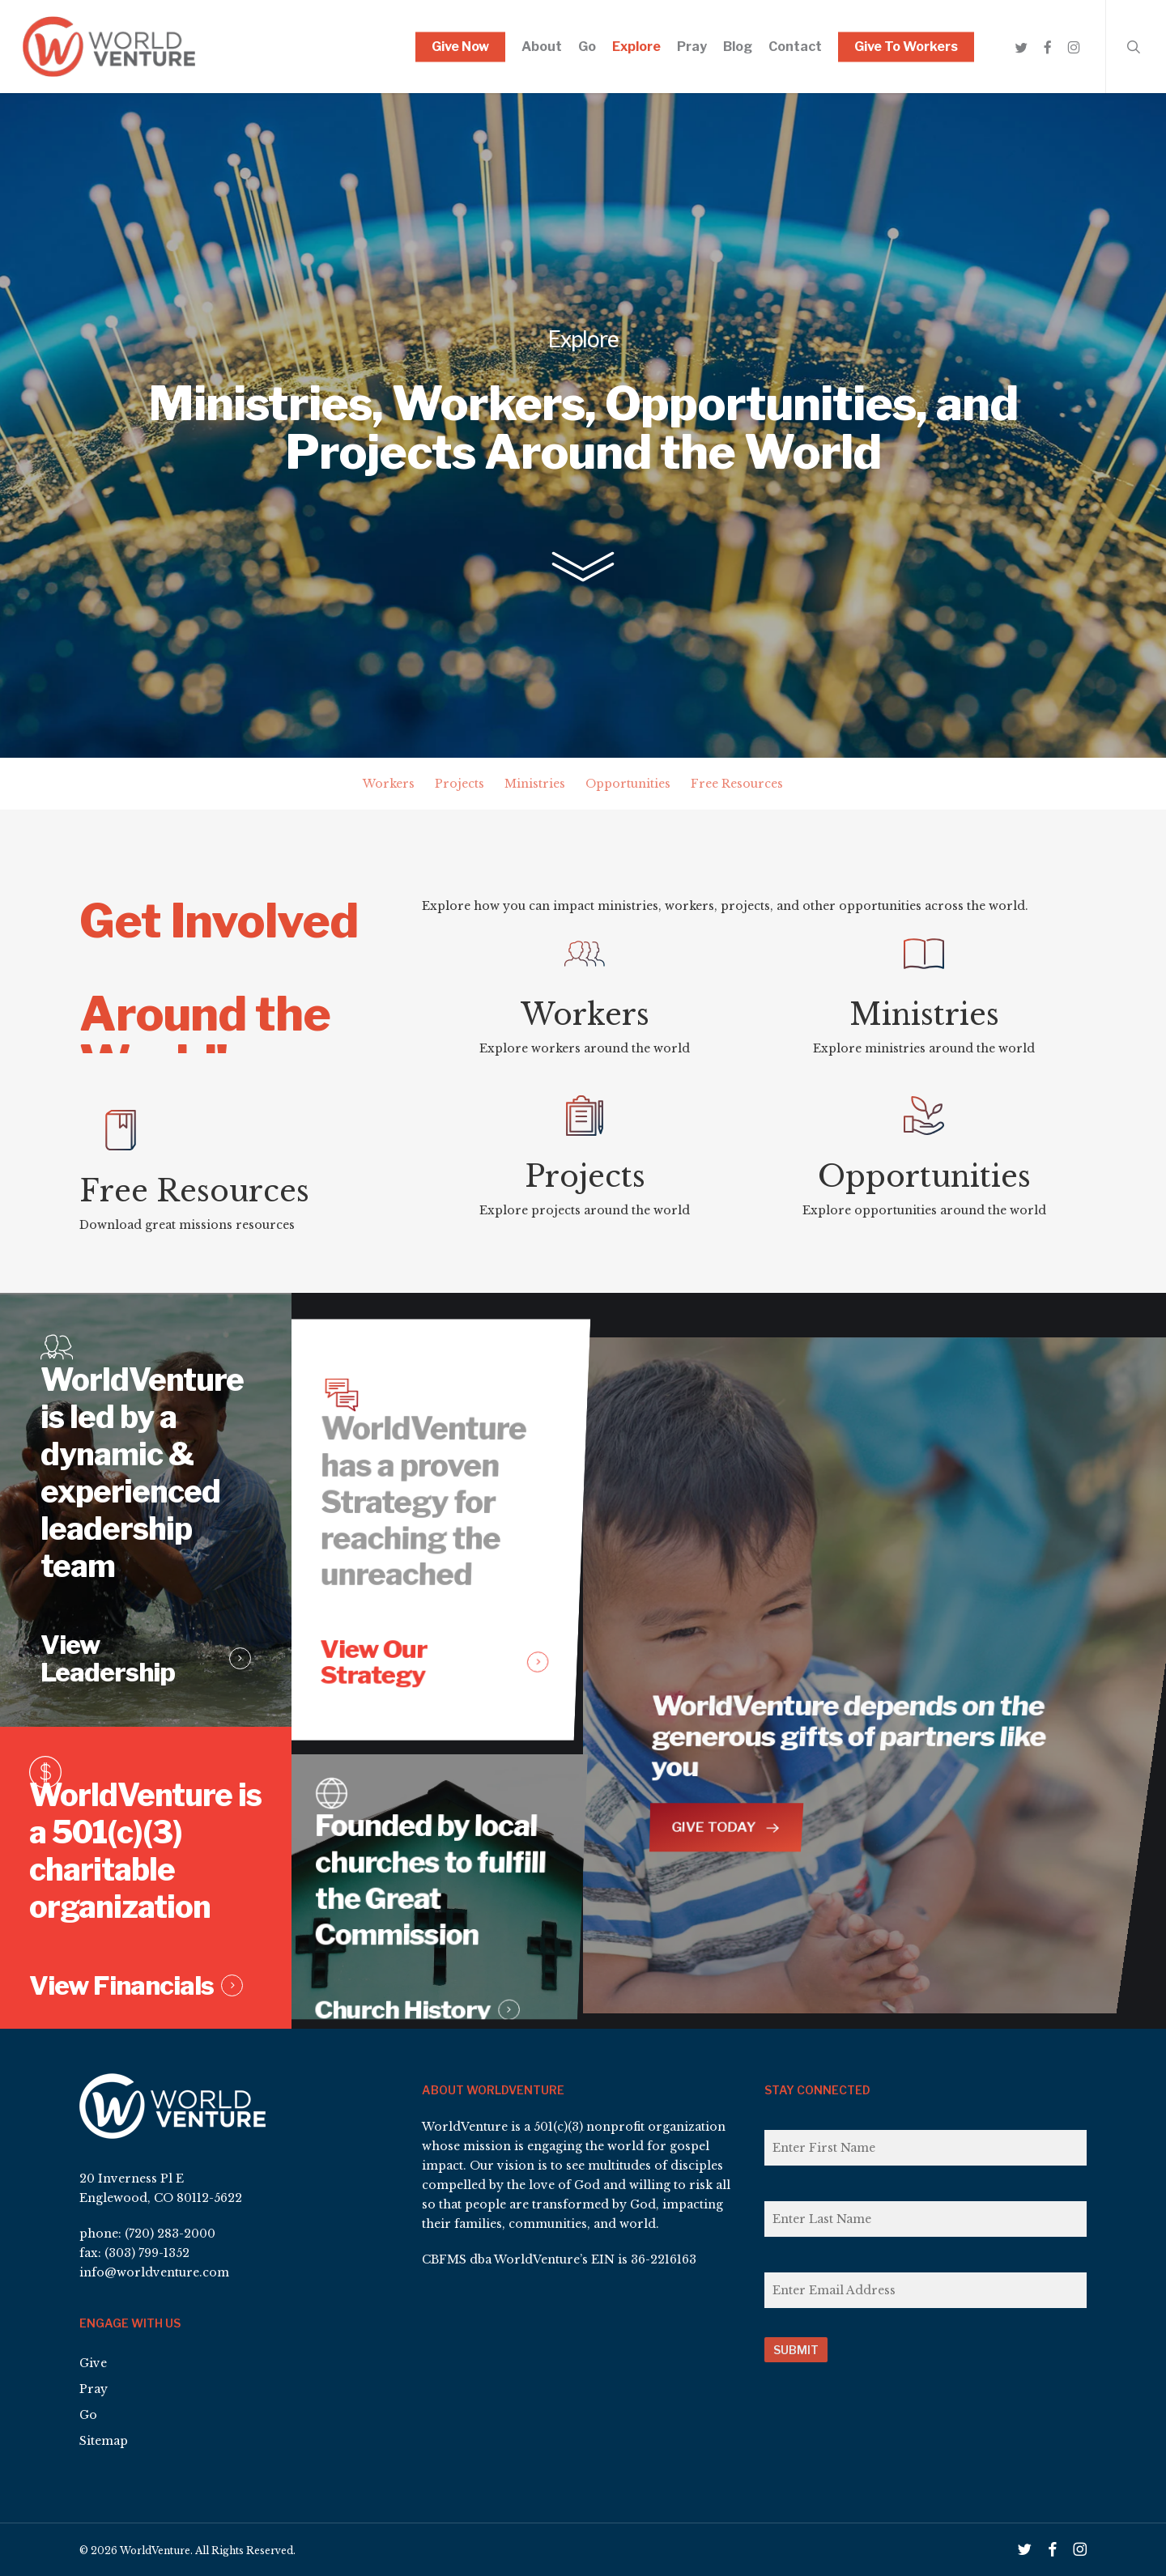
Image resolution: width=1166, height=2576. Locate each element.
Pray (93, 2389)
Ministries (534, 783)
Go (88, 2415)
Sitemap (103, 2441)
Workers (389, 783)
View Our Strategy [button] (369, 1668)
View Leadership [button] (118, 1683)
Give (93, 2363)
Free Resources (737, 783)
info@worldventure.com (154, 2272)
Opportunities (627, 783)
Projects (459, 783)
